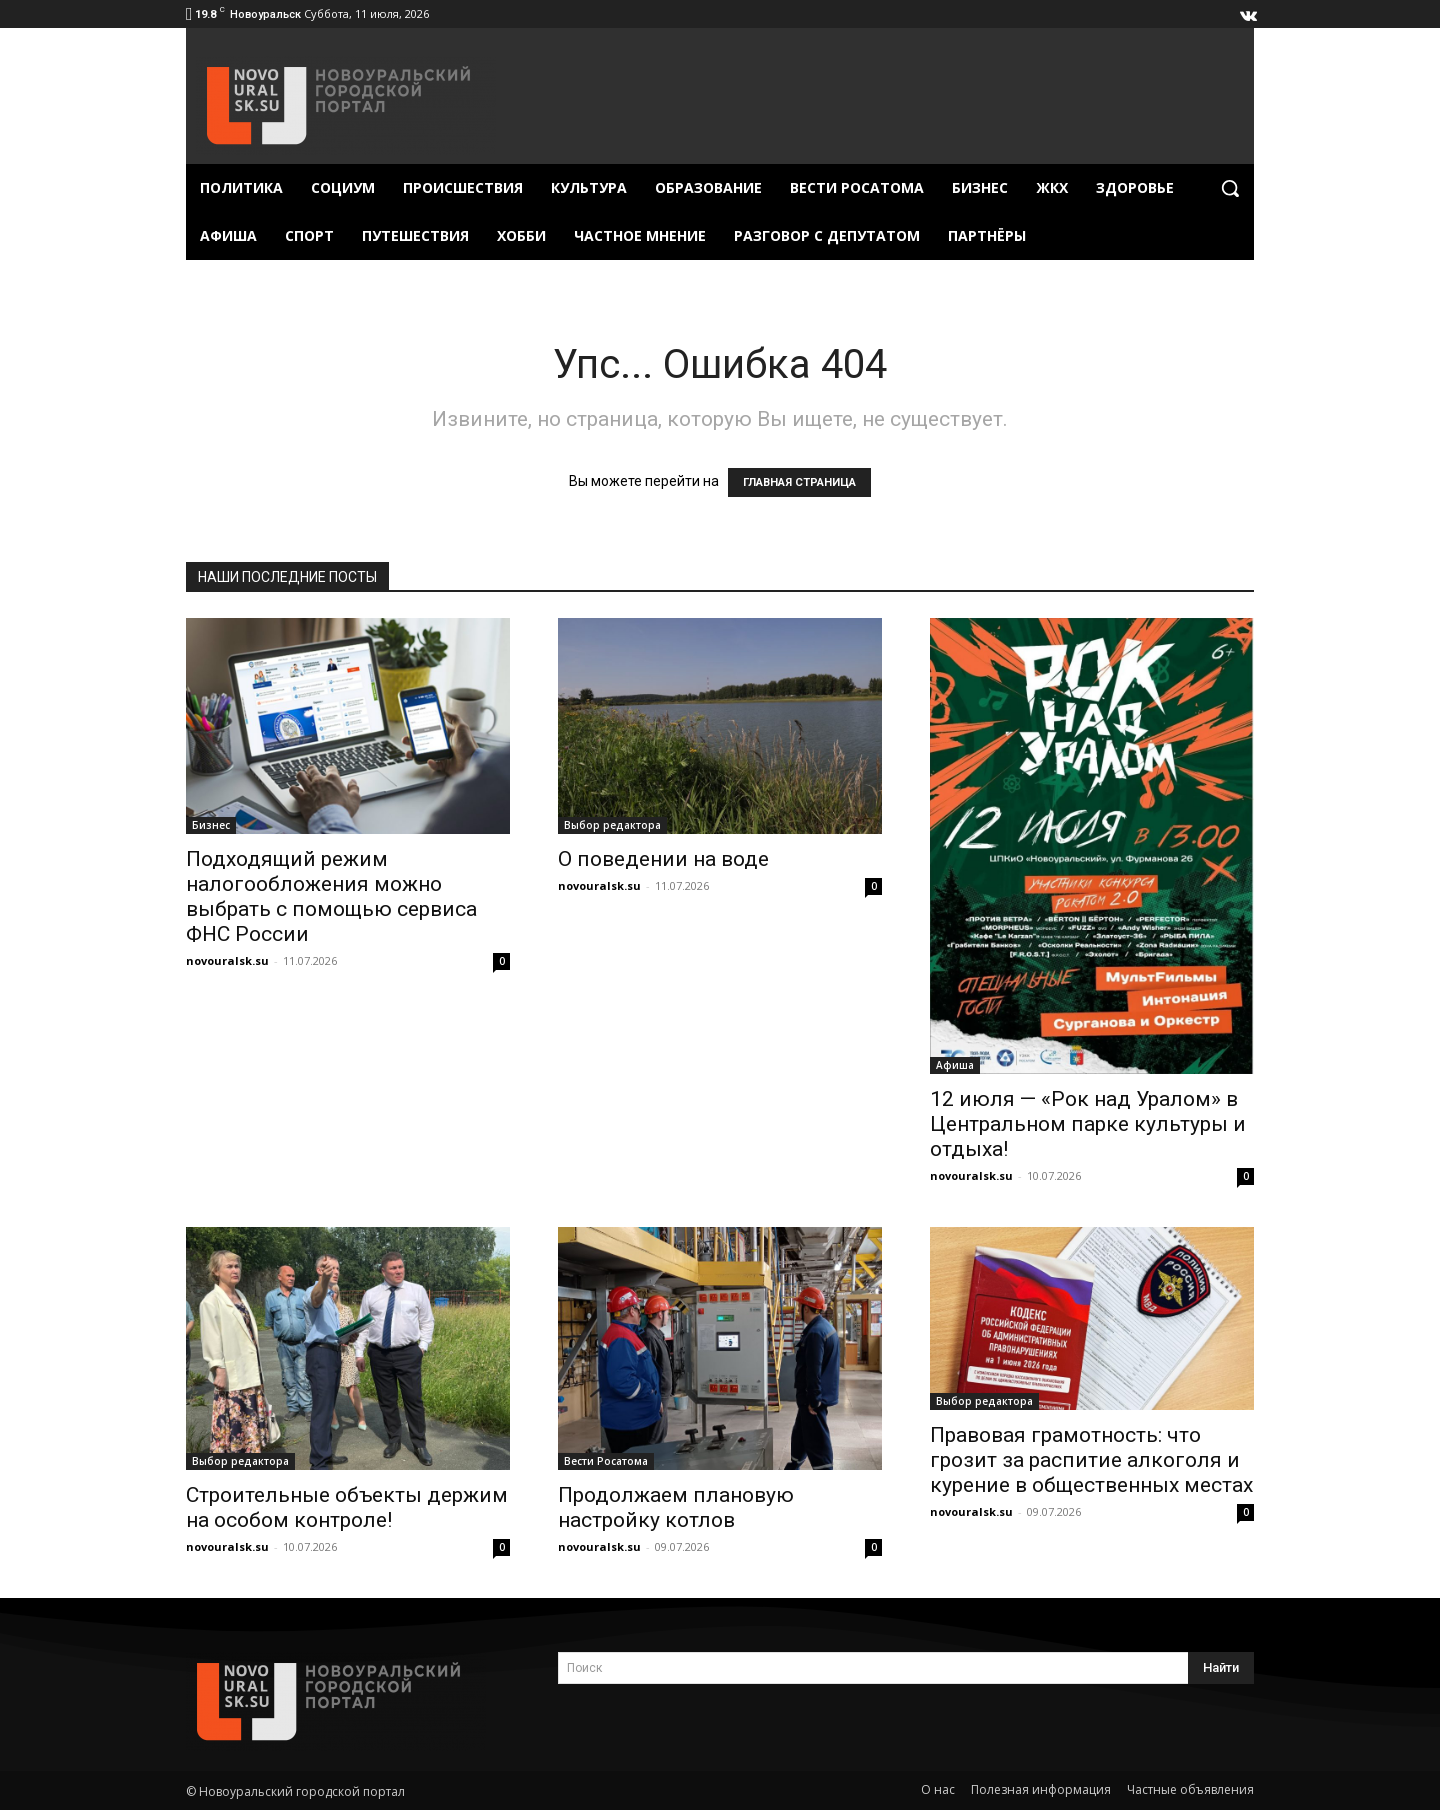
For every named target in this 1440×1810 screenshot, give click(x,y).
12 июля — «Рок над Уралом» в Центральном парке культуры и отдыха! (1088, 1124)
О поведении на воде (663, 859)
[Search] (1221, 1668)
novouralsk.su (227, 960)
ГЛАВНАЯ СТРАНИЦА (799, 482)
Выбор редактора (612, 825)
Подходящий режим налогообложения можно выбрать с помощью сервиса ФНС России (331, 896)
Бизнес (211, 825)
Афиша (955, 1065)
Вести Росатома (606, 1461)
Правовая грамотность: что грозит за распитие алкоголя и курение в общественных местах (1091, 1460)
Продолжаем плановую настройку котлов (676, 1507)
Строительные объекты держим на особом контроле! (347, 1507)
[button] (1230, 188)
